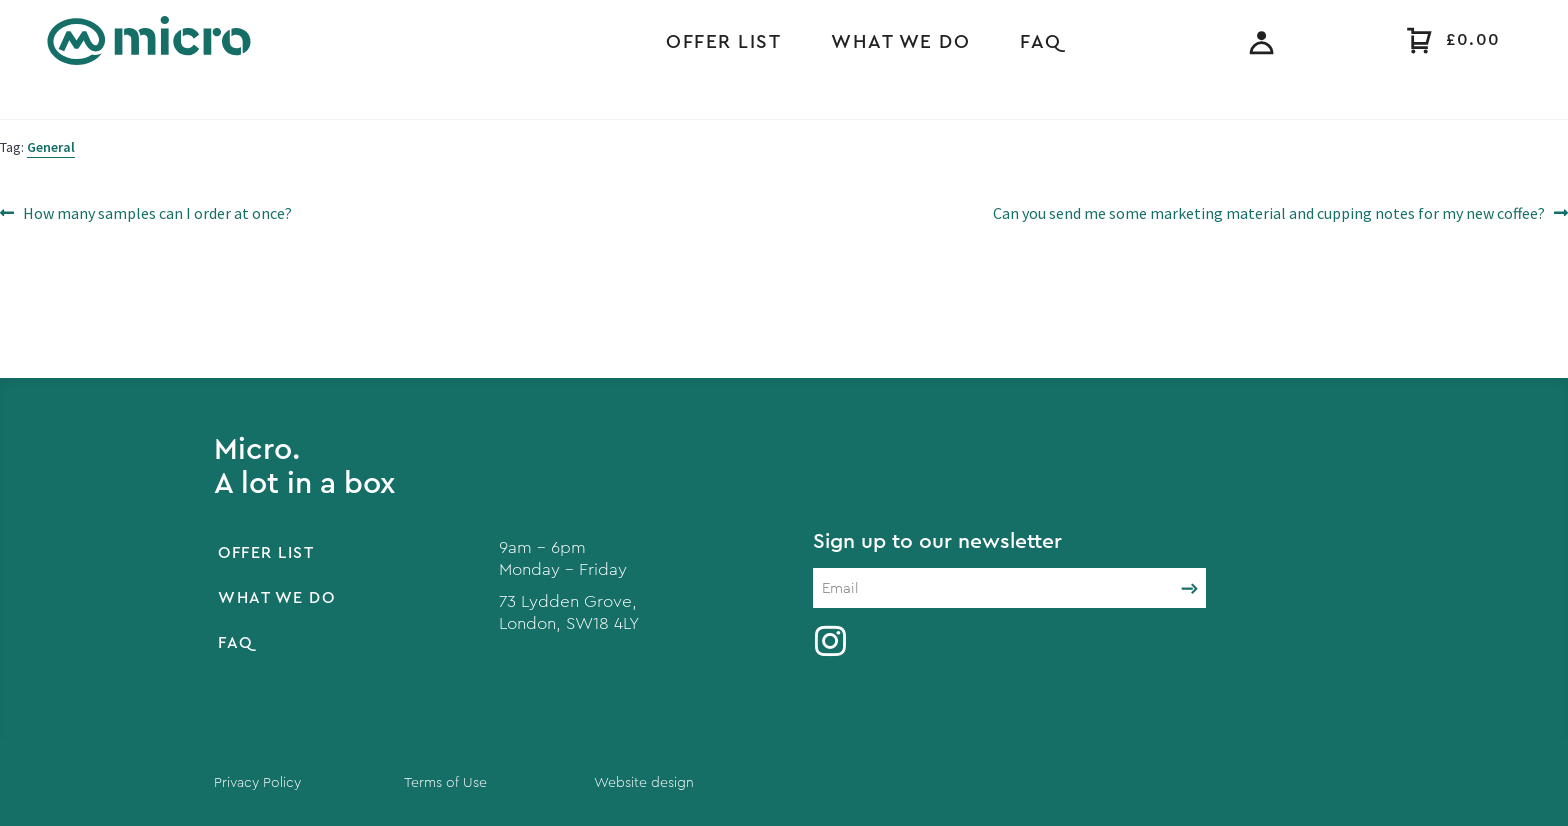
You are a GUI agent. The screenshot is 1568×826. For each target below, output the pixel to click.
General (51, 147)
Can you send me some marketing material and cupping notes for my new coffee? (1269, 212)
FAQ (1041, 42)
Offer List (723, 42)
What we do (900, 42)
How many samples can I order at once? (157, 212)
